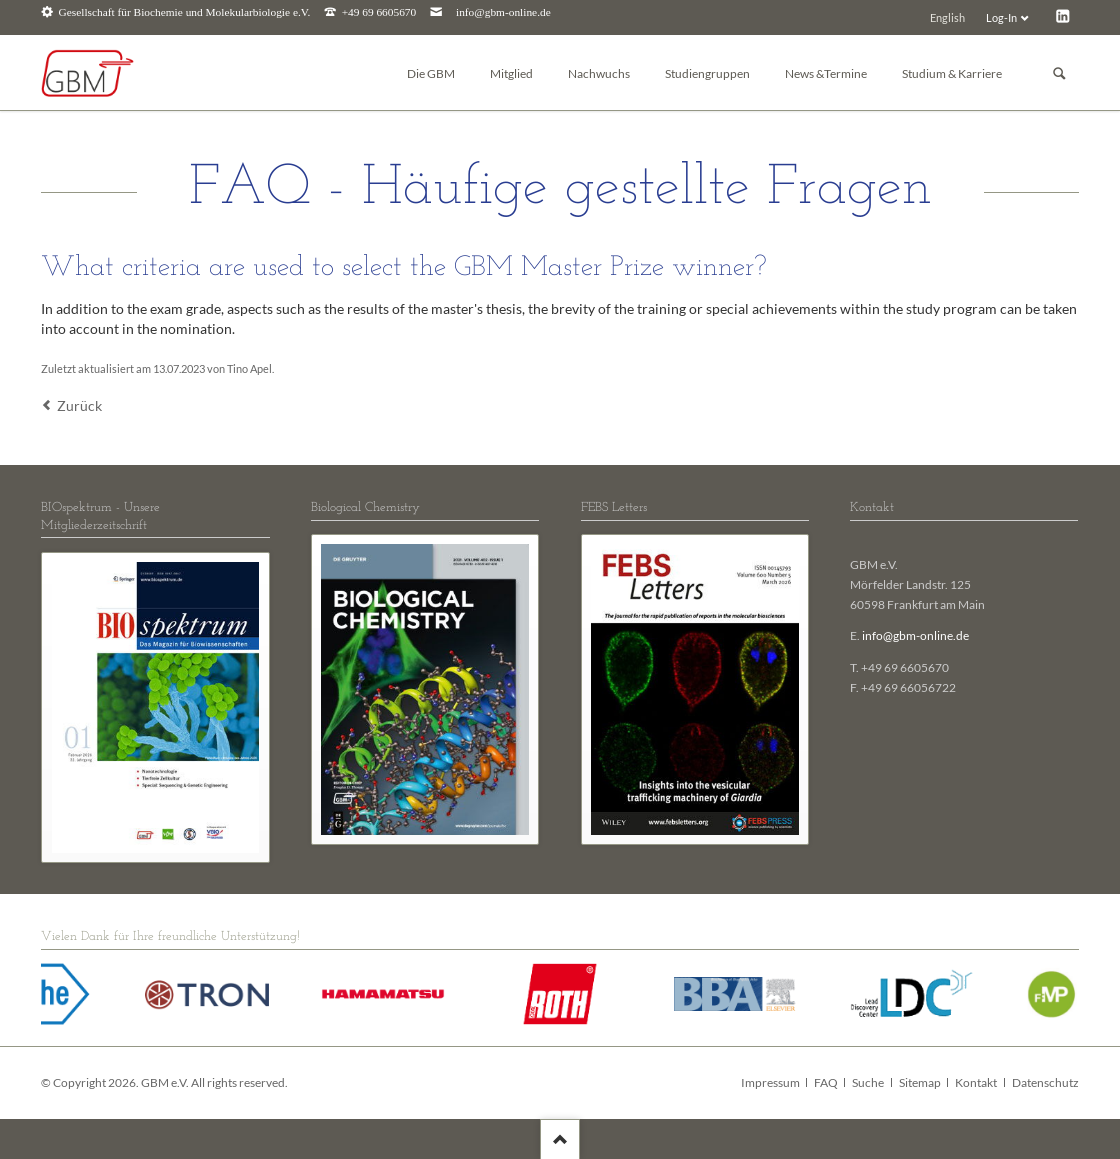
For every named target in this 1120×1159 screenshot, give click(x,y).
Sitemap (920, 1082)
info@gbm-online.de (503, 12)
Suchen (1059, 73)
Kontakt (976, 1082)
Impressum (770, 1082)
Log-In (1001, 17)
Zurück (79, 405)
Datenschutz (1045, 1082)
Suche (868, 1082)
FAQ (826, 1082)
